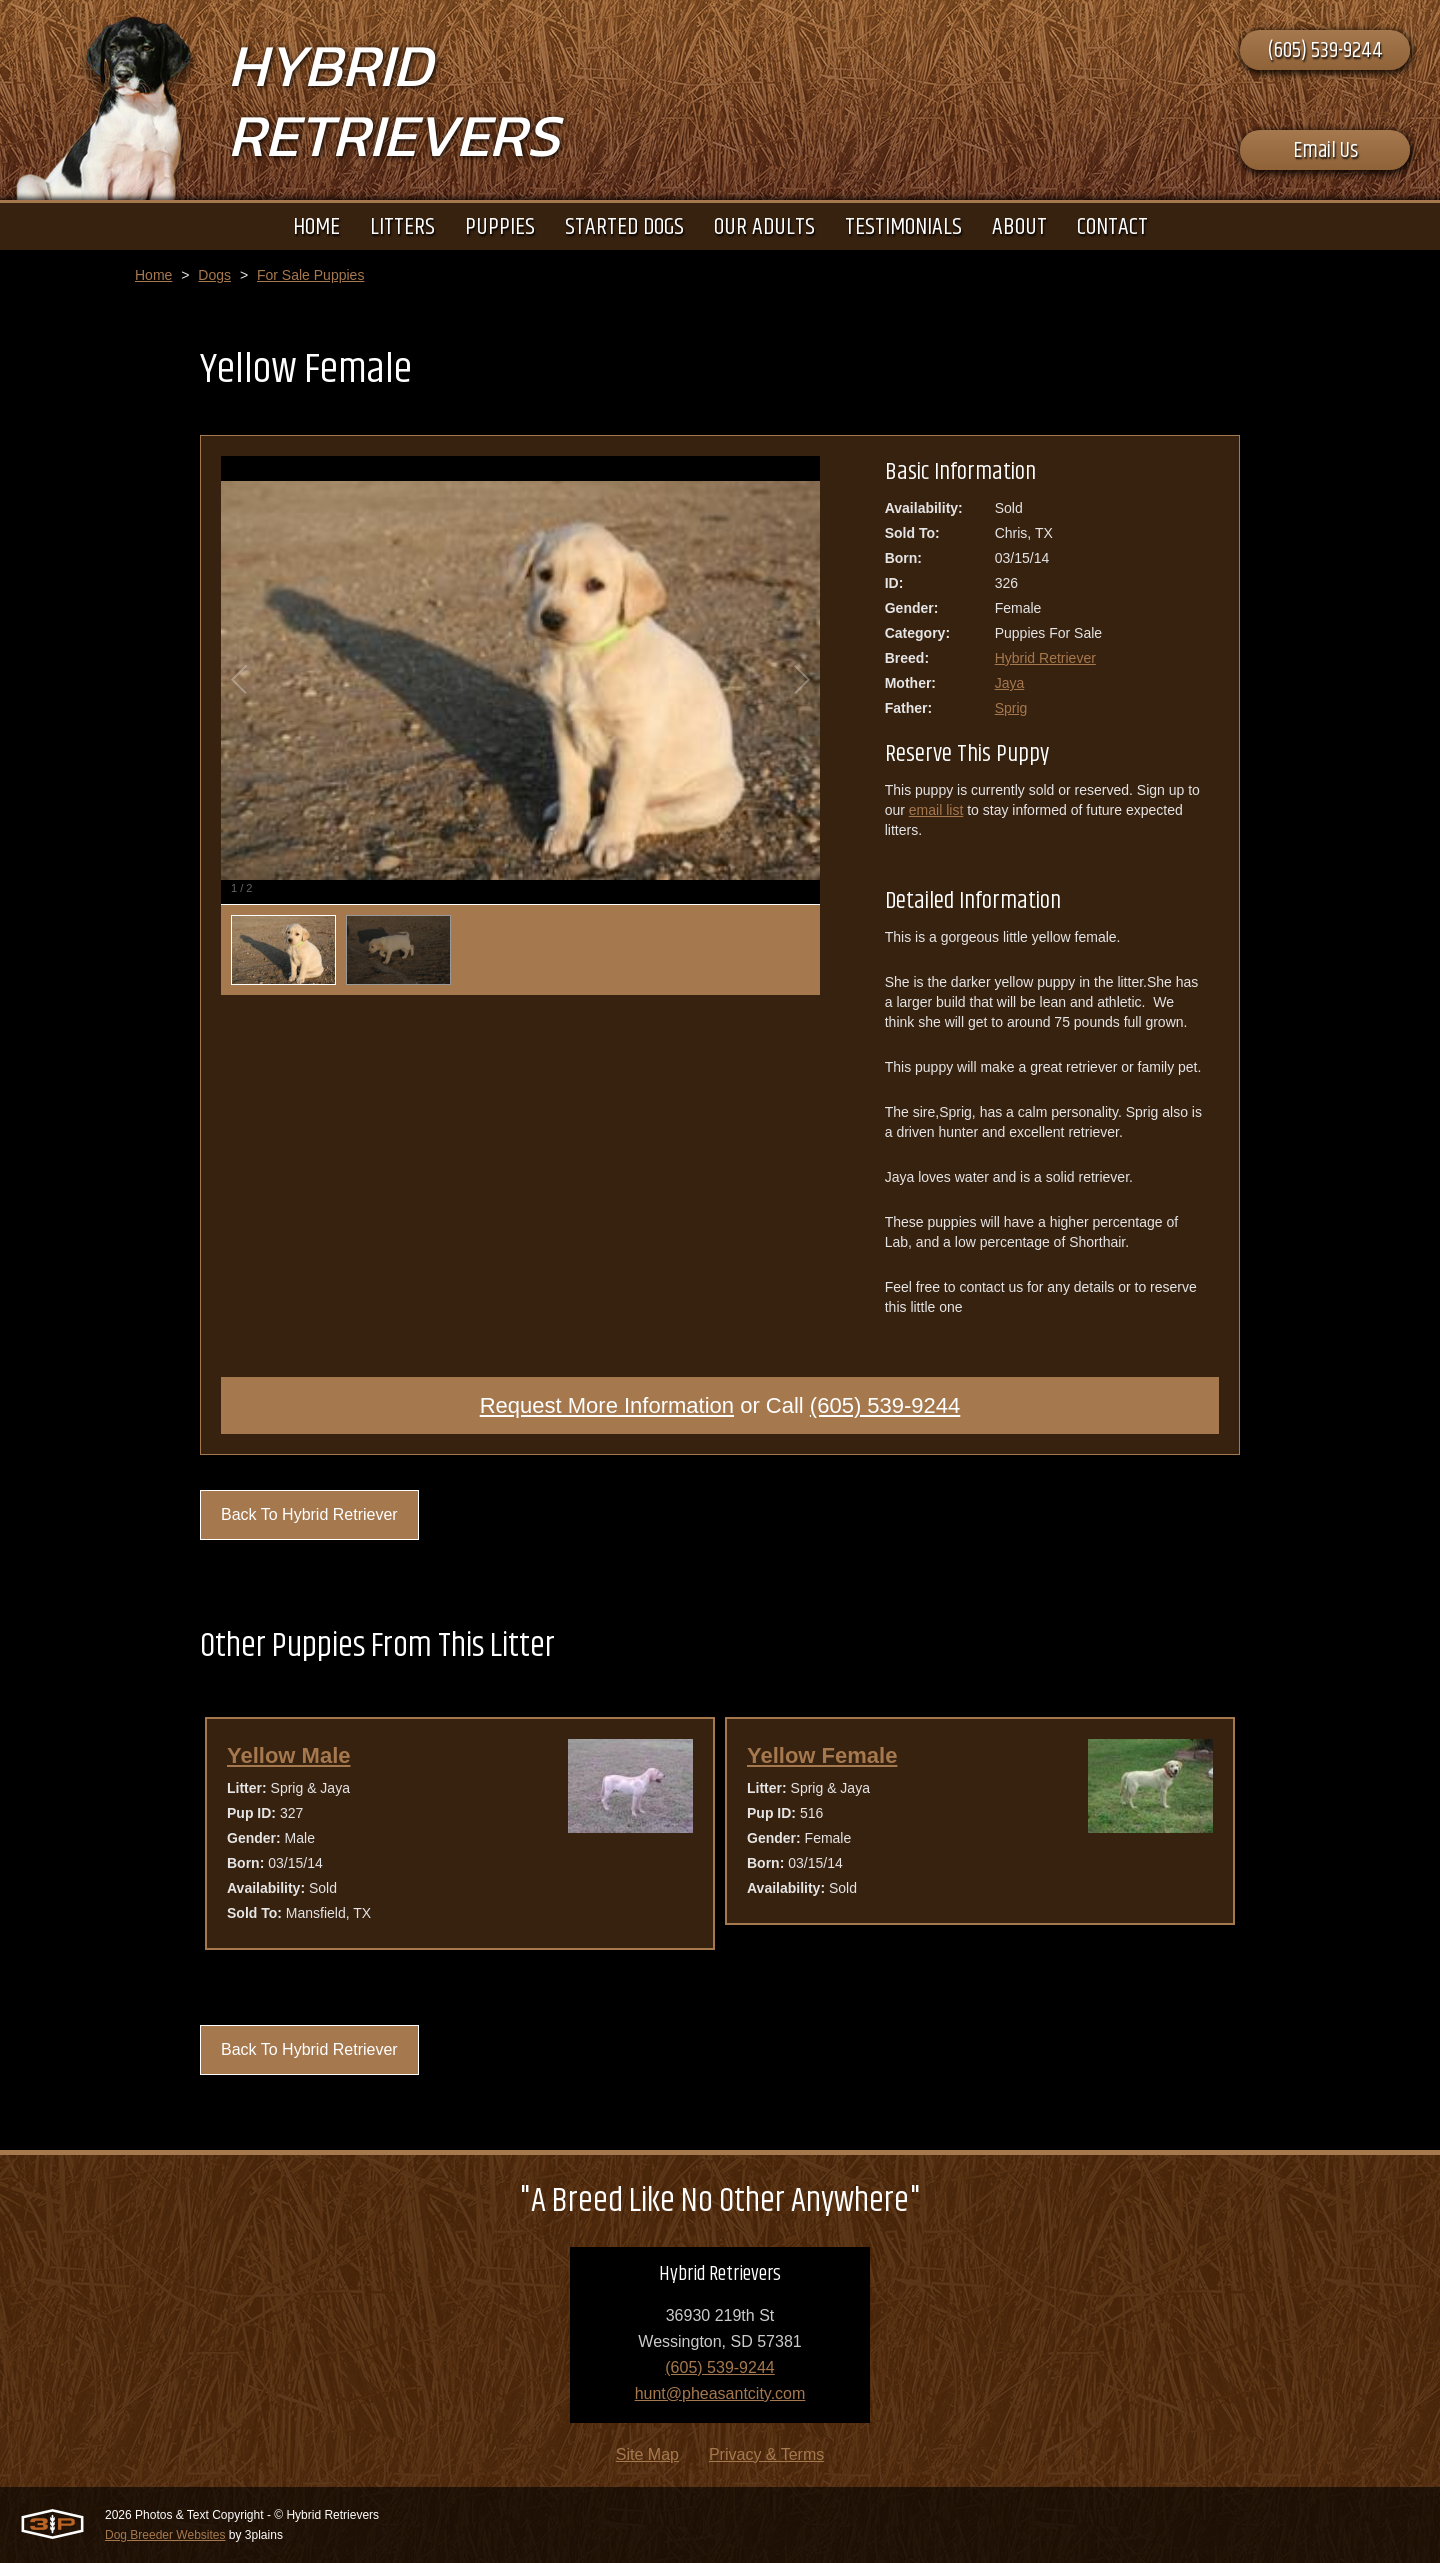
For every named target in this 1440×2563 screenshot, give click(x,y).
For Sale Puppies (310, 275)
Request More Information (607, 1405)
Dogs (214, 275)
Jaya (1010, 683)
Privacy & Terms (766, 2454)
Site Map (647, 2454)
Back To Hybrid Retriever (309, 1514)
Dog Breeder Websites (165, 2535)
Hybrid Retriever (1045, 658)
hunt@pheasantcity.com (720, 2393)
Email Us (1325, 151)
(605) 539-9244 (1325, 51)
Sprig (1011, 708)
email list (936, 810)
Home (153, 275)
